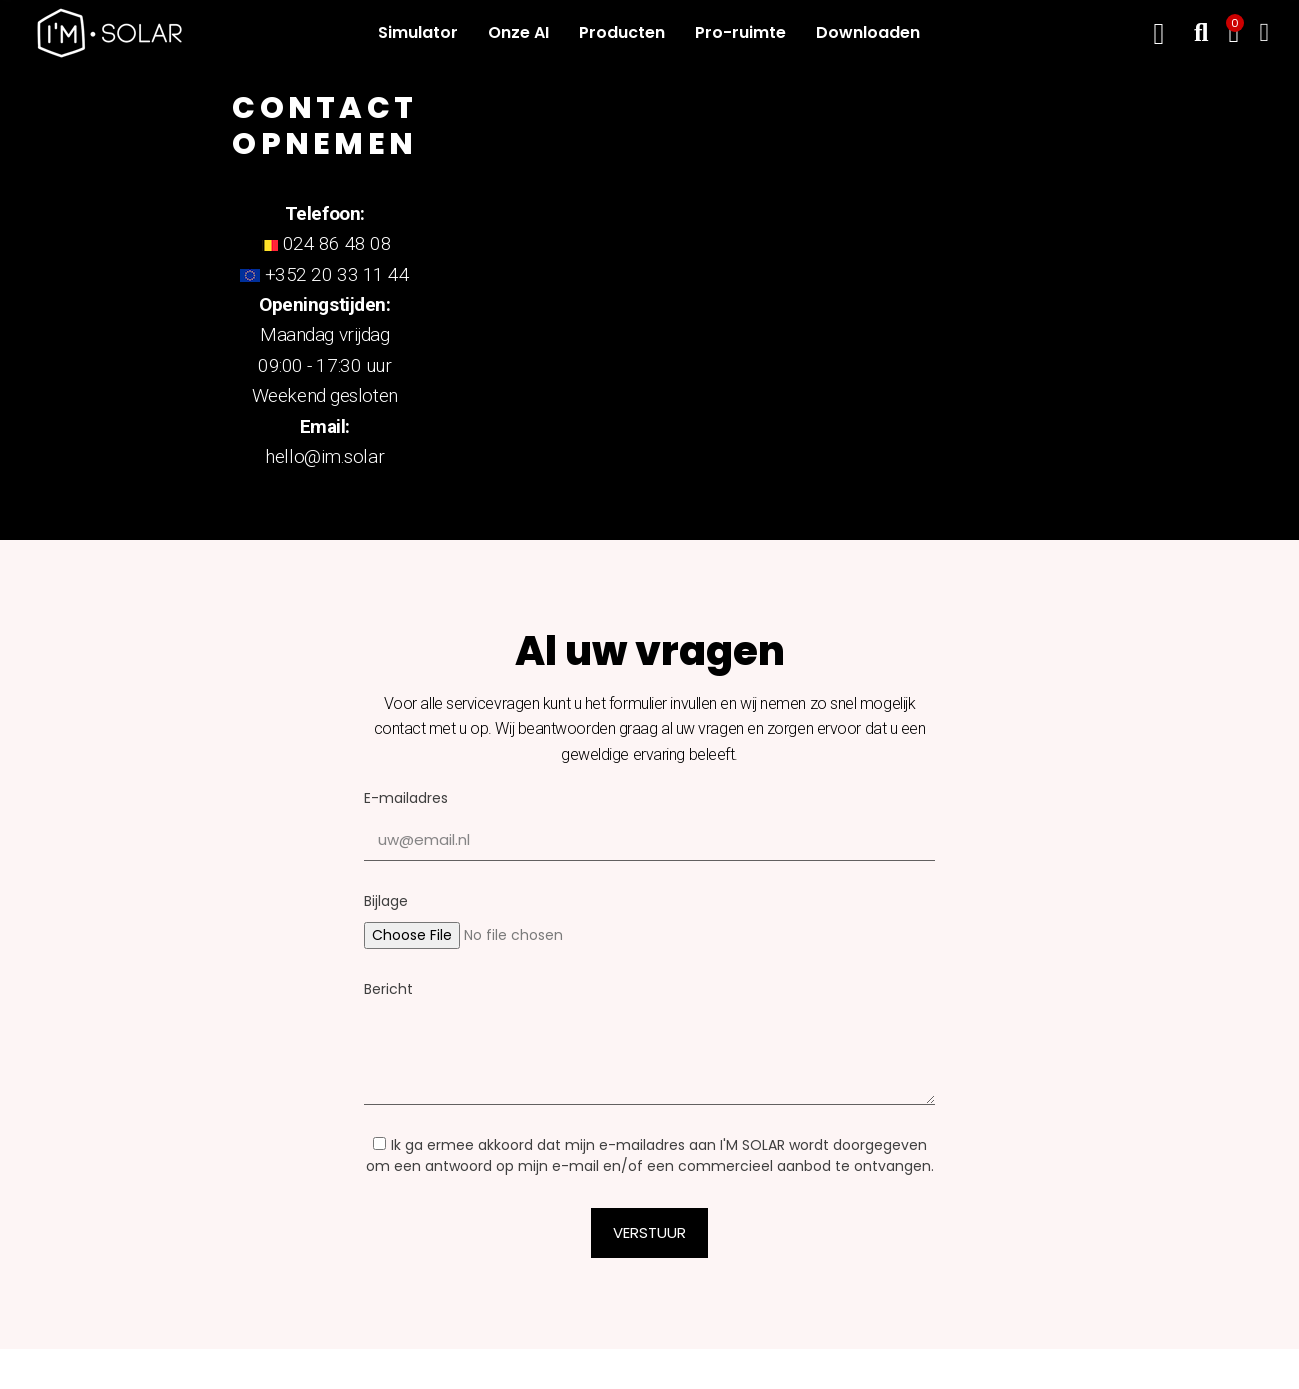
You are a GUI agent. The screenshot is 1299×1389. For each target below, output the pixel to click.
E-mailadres (406, 798)
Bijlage (386, 901)
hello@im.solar (324, 456)
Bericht (388, 989)
